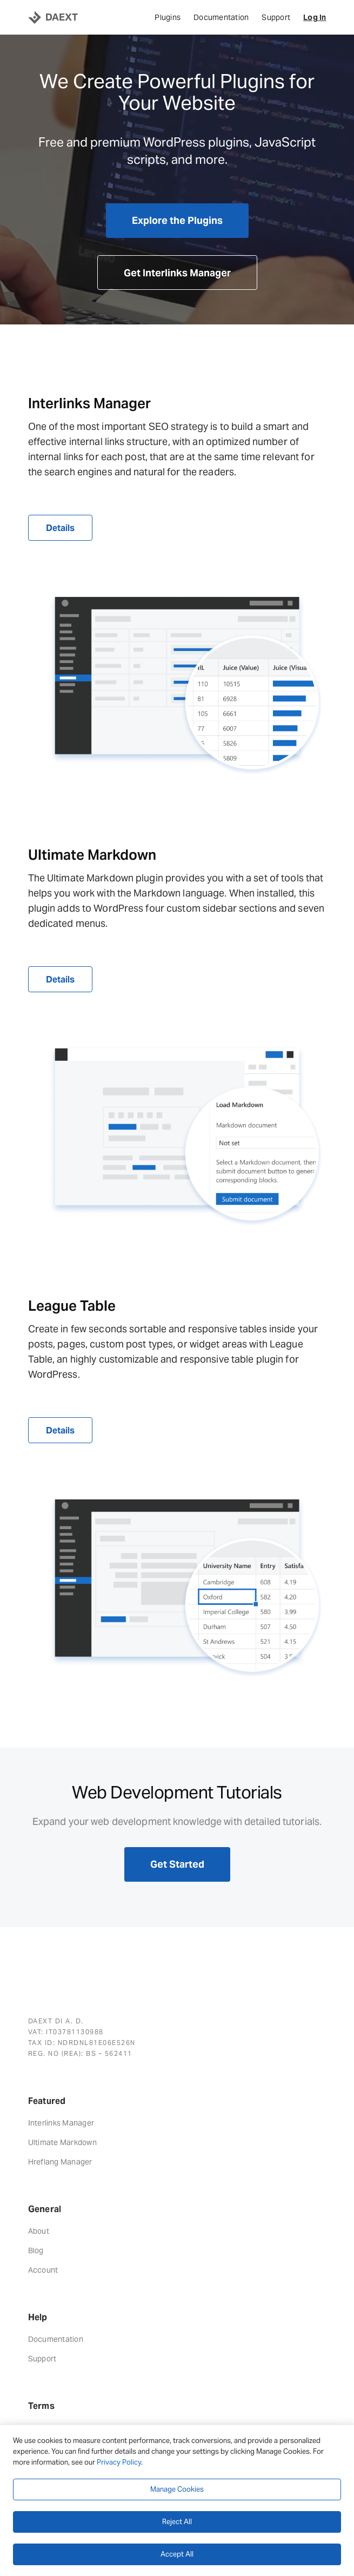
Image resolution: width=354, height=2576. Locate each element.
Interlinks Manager (61, 2123)
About (38, 2231)
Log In (314, 17)
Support (276, 17)
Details (60, 528)
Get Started (177, 1864)
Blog (36, 2250)
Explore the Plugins (177, 220)
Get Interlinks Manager (177, 273)
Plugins (168, 17)
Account (43, 2270)
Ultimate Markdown (62, 2142)
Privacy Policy (119, 2462)
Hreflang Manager (60, 2162)
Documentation (221, 17)
